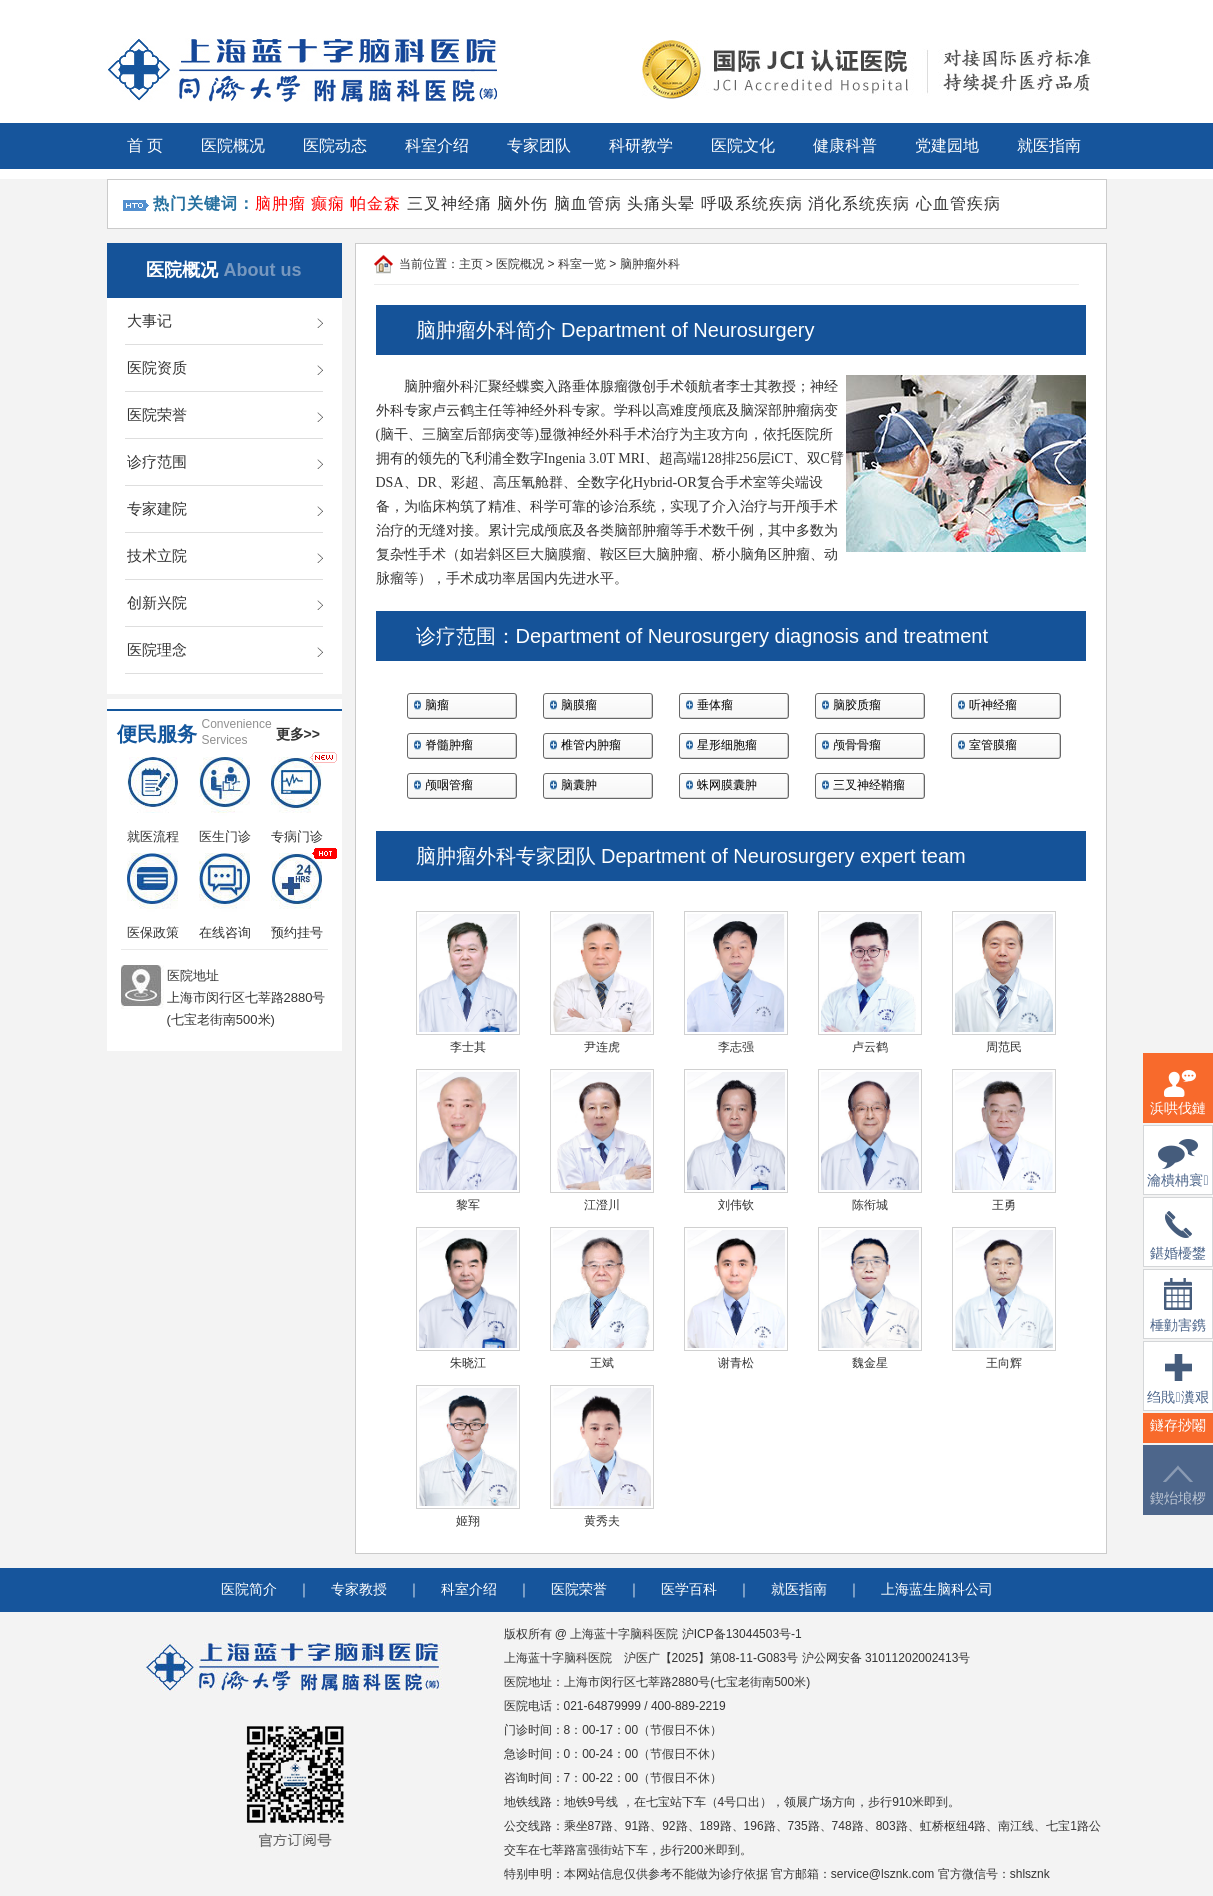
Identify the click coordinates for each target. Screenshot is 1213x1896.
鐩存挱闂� (1178, 1437)
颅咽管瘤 (449, 785)
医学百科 (689, 1589)
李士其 (468, 1047)
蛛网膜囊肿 (727, 785)
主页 (471, 264)
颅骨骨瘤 (857, 745)
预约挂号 (297, 896)
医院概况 (233, 145)
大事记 (149, 320)
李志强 (736, 1047)
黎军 (468, 1205)
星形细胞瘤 (727, 745)
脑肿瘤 (280, 203)
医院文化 (743, 145)
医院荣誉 (157, 414)
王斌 (602, 1363)
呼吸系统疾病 (752, 203)
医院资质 (157, 367)
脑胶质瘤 (857, 705)
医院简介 (249, 1589)
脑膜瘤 (579, 705)
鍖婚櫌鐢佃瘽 (1178, 1248)
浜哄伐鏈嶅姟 (1178, 1104)
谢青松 (736, 1363)
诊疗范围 (157, 461)
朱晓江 (468, 1363)
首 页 (145, 145)
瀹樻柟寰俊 (1177, 1175)
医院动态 (335, 145)
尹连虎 (602, 1047)
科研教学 (641, 145)
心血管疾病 (958, 203)
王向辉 (1004, 1363)
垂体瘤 (715, 705)
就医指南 (1049, 145)
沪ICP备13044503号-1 (742, 1634)
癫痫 (328, 203)
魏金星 (870, 1363)
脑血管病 (588, 203)
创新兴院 (157, 602)
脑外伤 (522, 203)
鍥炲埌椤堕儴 (1178, 1497)
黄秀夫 (602, 1521)
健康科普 (845, 145)
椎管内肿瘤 (591, 745)
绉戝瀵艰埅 (1177, 1391)
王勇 (1004, 1205)
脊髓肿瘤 (449, 745)
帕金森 (375, 203)
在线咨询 (225, 896)
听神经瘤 (993, 705)
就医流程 (153, 800)
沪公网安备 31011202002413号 (886, 1658)
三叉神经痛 (449, 203)
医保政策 (153, 896)
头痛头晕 (661, 203)
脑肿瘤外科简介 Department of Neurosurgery (615, 330)
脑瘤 (437, 705)
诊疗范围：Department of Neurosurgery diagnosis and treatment (702, 636)
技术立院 (157, 555)
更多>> (298, 734)
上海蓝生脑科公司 (937, 1589)
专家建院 (157, 508)
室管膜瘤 (993, 745)
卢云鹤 (870, 1047)
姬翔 (468, 1521)
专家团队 (539, 145)
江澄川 (602, 1205)
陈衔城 (870, 1205)
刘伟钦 (736, 1205)
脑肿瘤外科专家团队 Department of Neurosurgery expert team (691, 856)
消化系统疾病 (859, 203)
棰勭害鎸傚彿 (1178, 1317)
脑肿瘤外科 (650, 264)
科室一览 (582, 264)
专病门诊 (297, 800)
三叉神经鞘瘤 (869, 785)
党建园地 (947, 145)
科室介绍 (437, 145)
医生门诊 (225, 800)
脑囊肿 (579, 785)
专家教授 (359, 1589)
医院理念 (157, 649)
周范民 (1004, 1047)
